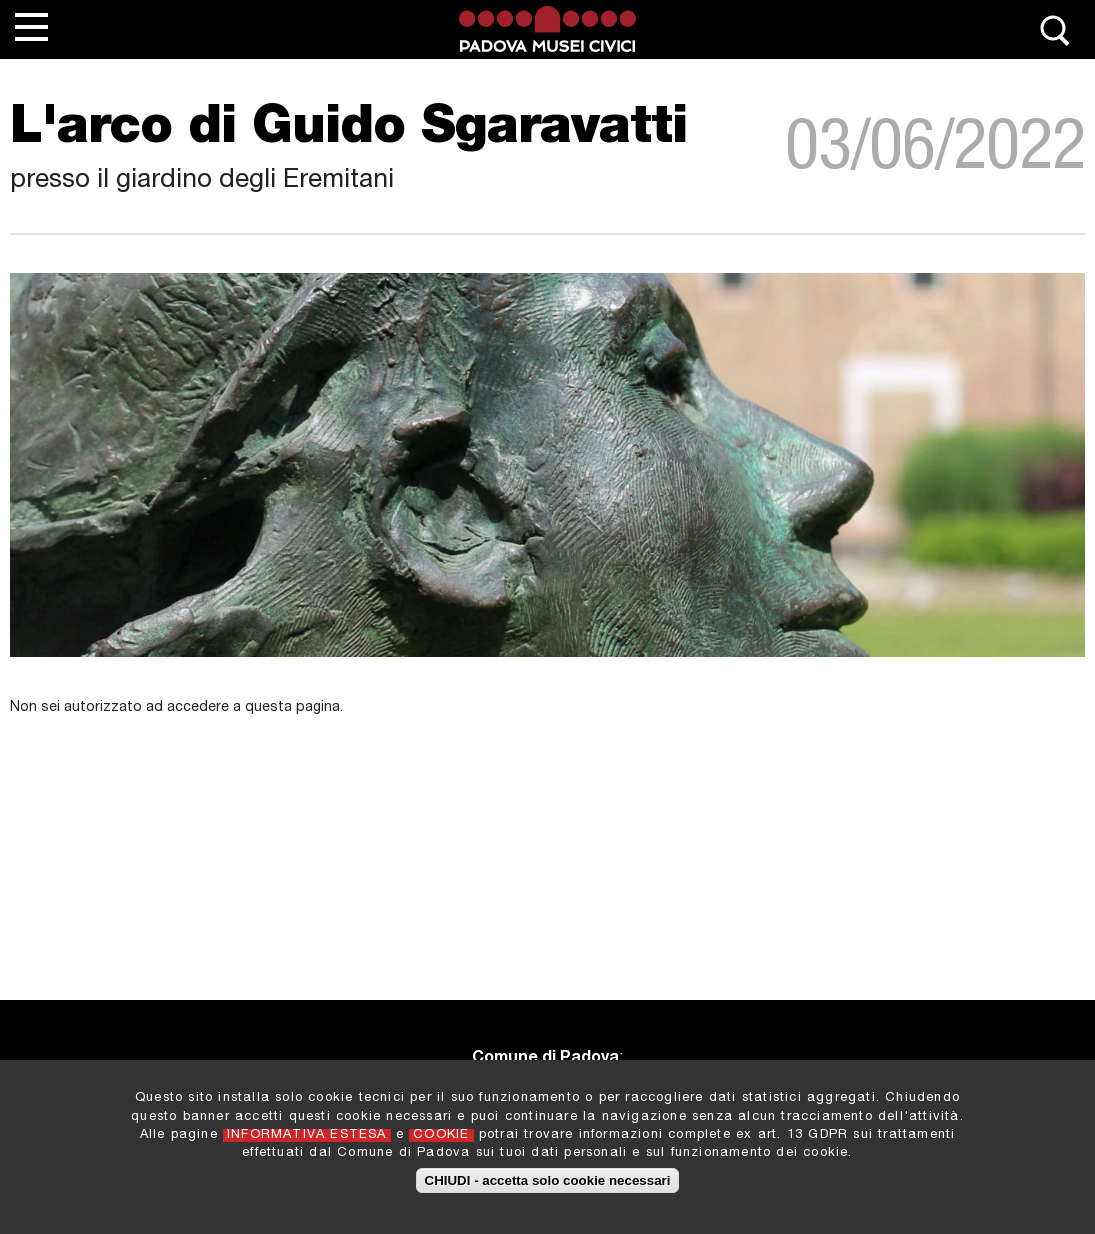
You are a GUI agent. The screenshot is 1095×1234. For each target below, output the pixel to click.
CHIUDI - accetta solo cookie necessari (548, 1184)
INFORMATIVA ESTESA (307, 1138)
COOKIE (441, 1138)
